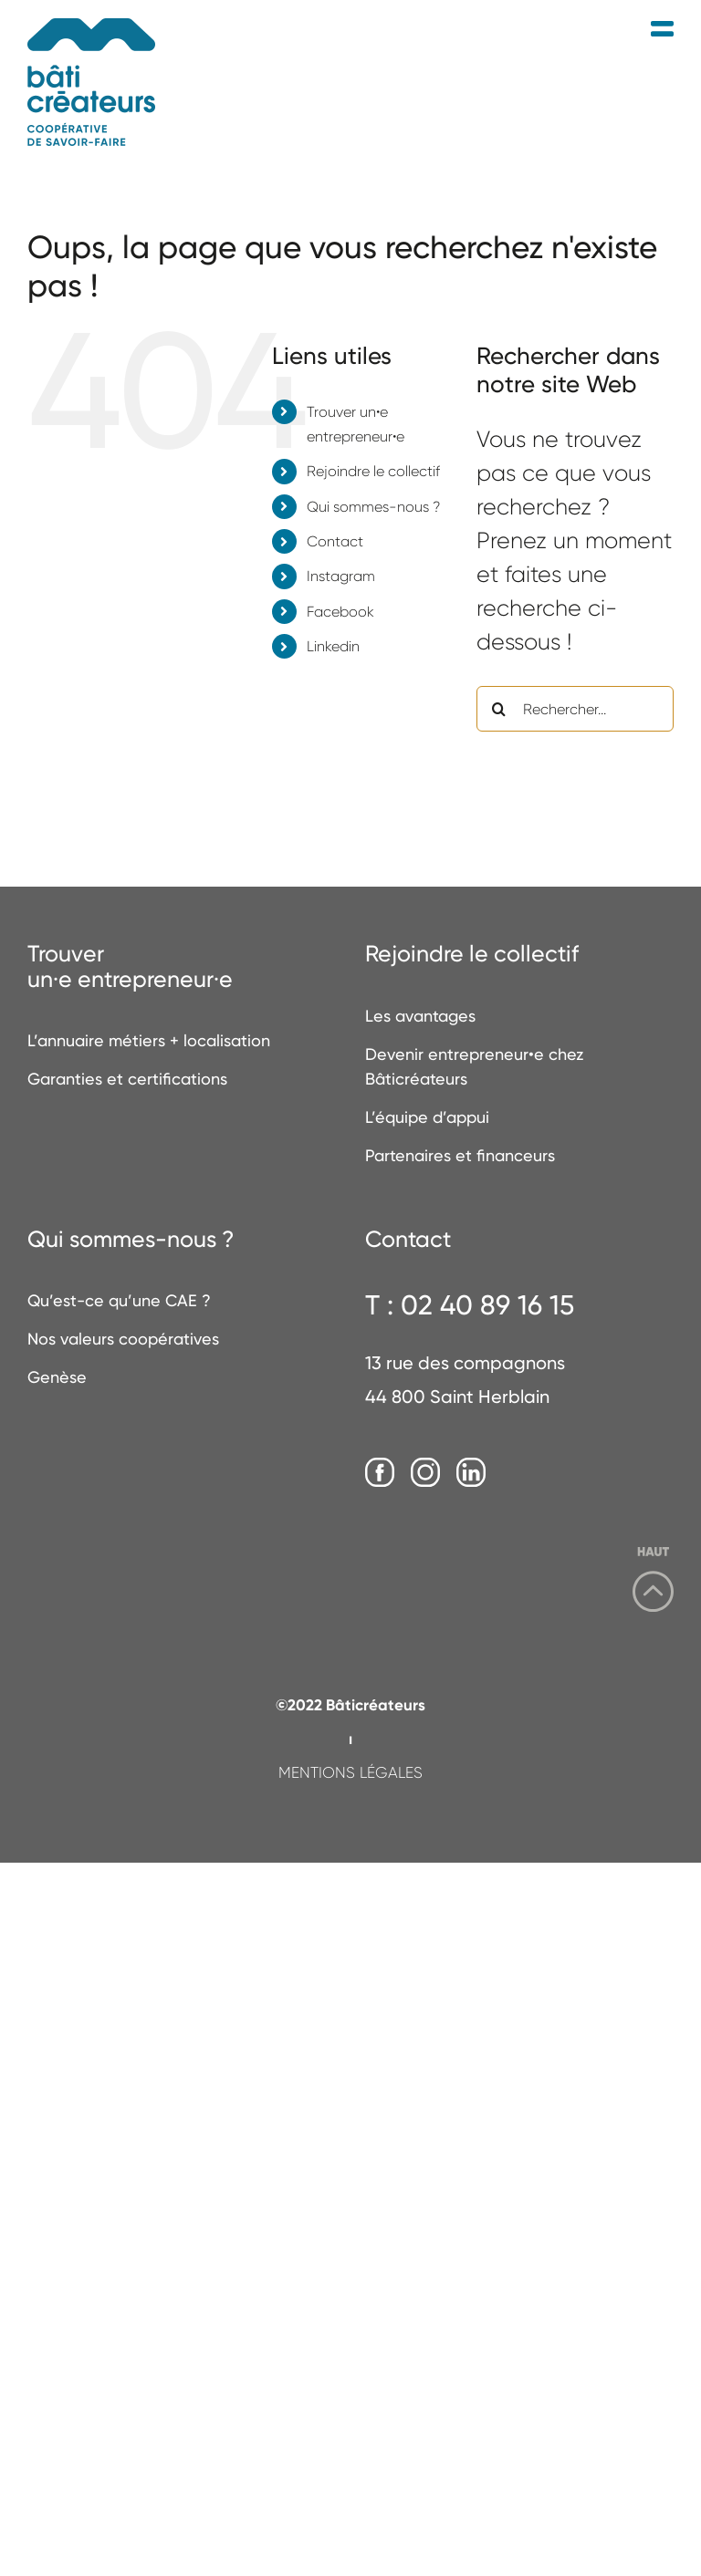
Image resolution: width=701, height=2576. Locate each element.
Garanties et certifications (127, 1078)
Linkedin (333, 646)
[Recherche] (499, 709)
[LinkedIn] (471, 1473)
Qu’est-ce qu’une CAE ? (119, 1300)
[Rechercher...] (575, 709)
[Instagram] (425, 1473)
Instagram (341, 576)
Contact (335, 541)
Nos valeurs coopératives (123, 1338)
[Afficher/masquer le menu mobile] (662, 29)
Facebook (340, 611)
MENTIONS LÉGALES (350, 1772)
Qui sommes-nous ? (373, 506)
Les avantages (420, 1015)
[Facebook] (379, 1473)
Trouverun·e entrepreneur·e (130, 966)
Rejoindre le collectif (373, 471)
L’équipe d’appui (427, 1117)
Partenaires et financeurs (460, 1155)
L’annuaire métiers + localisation (148, 1040)
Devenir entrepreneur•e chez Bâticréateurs (474, 1066)
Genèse (57, 1377)
